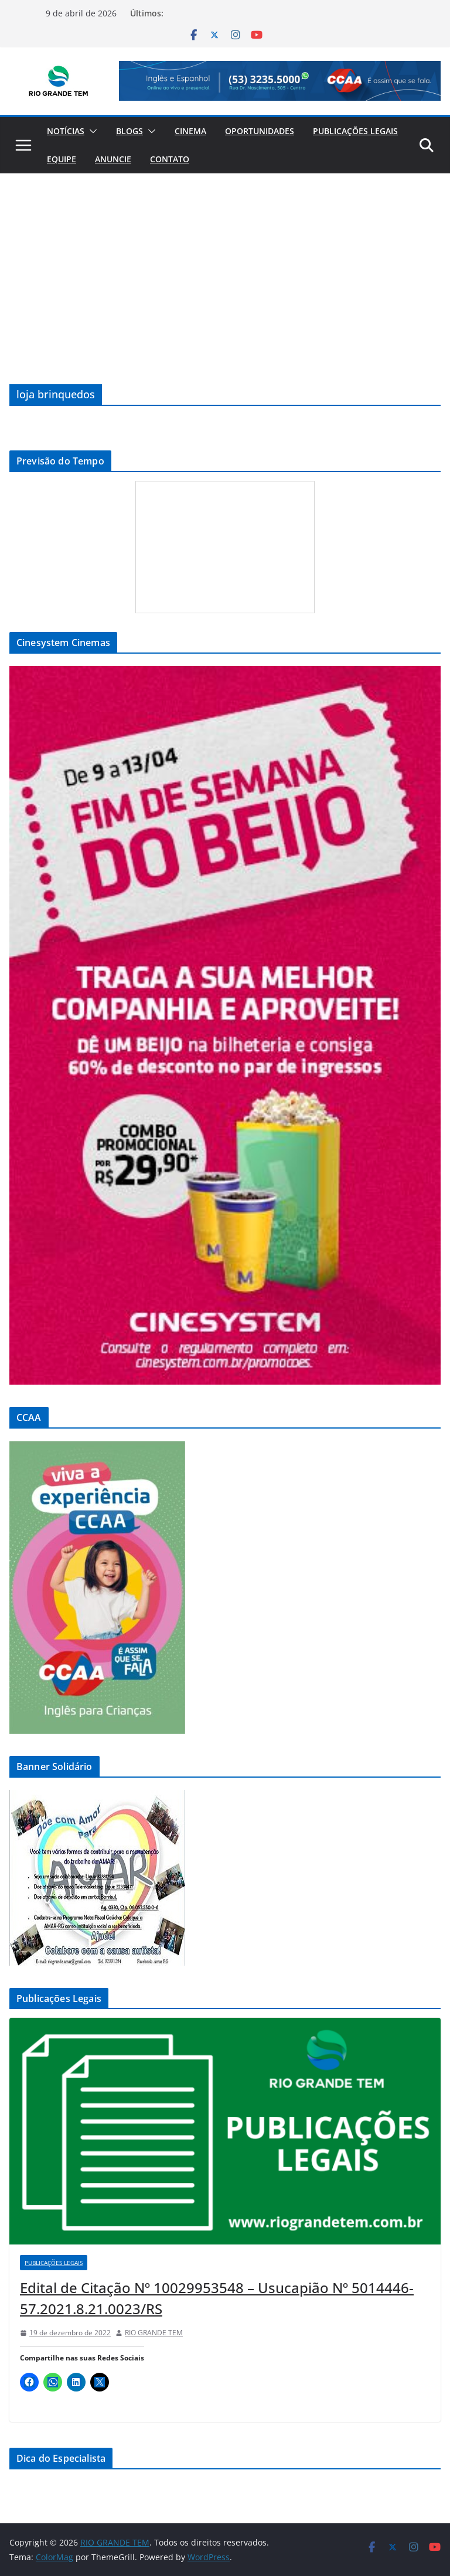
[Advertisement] (225, 261)
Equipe (61, 159)
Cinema (190, 130)
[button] (90, 131)
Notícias (65, 130)
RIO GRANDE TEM (154, 2333)
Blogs (129, 130)
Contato (169, 159)
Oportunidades (259, 130)
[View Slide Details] (280, 81)
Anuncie (113, 159)
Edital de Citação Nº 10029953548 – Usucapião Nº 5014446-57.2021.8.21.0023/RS (217, 2298)
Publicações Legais (355, 130)
